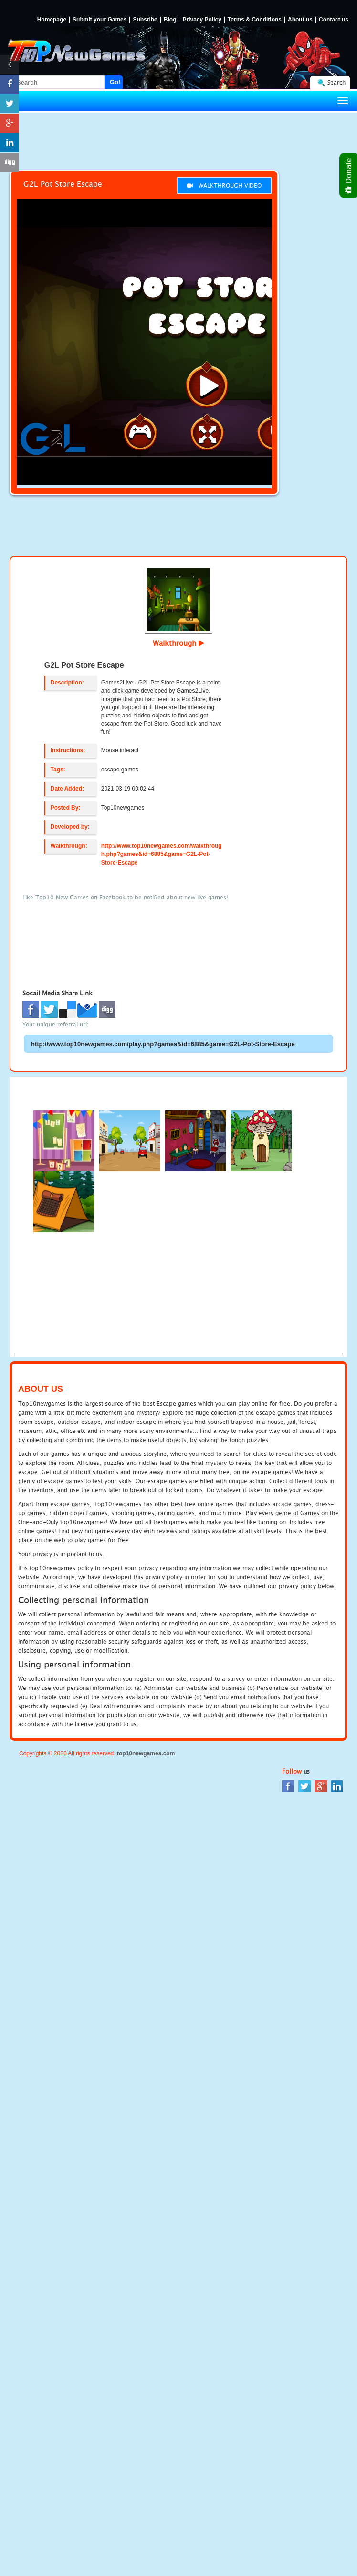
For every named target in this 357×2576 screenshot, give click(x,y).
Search (336, 82)
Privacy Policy (201, 20)
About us (300, 20)
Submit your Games (99, 20)
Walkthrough (178, 643)
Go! (115, 82)
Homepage (51, 20)
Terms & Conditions (255, 20)
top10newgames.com (146, 1753)
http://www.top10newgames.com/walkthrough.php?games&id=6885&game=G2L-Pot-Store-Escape (161, 854)
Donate (349, 175)
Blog (170, 20)
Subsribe (145, 20)
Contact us (333, 20)
